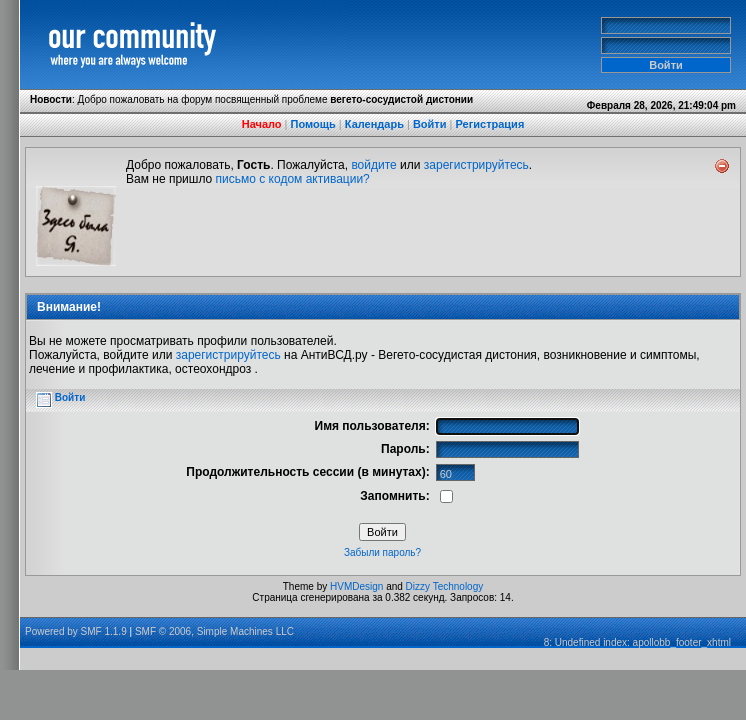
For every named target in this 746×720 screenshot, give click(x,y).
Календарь (374, 124)
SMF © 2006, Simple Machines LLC (214, 631)
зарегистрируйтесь (476, 165)
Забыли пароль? (382, 552)
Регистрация (489, 124)
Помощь (313, 124)
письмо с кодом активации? (293, 179)
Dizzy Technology (445, 586)
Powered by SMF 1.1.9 (76, 631)
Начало (262, 124)
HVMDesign (356, 586)
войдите (373, 165)
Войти (430, 124)
